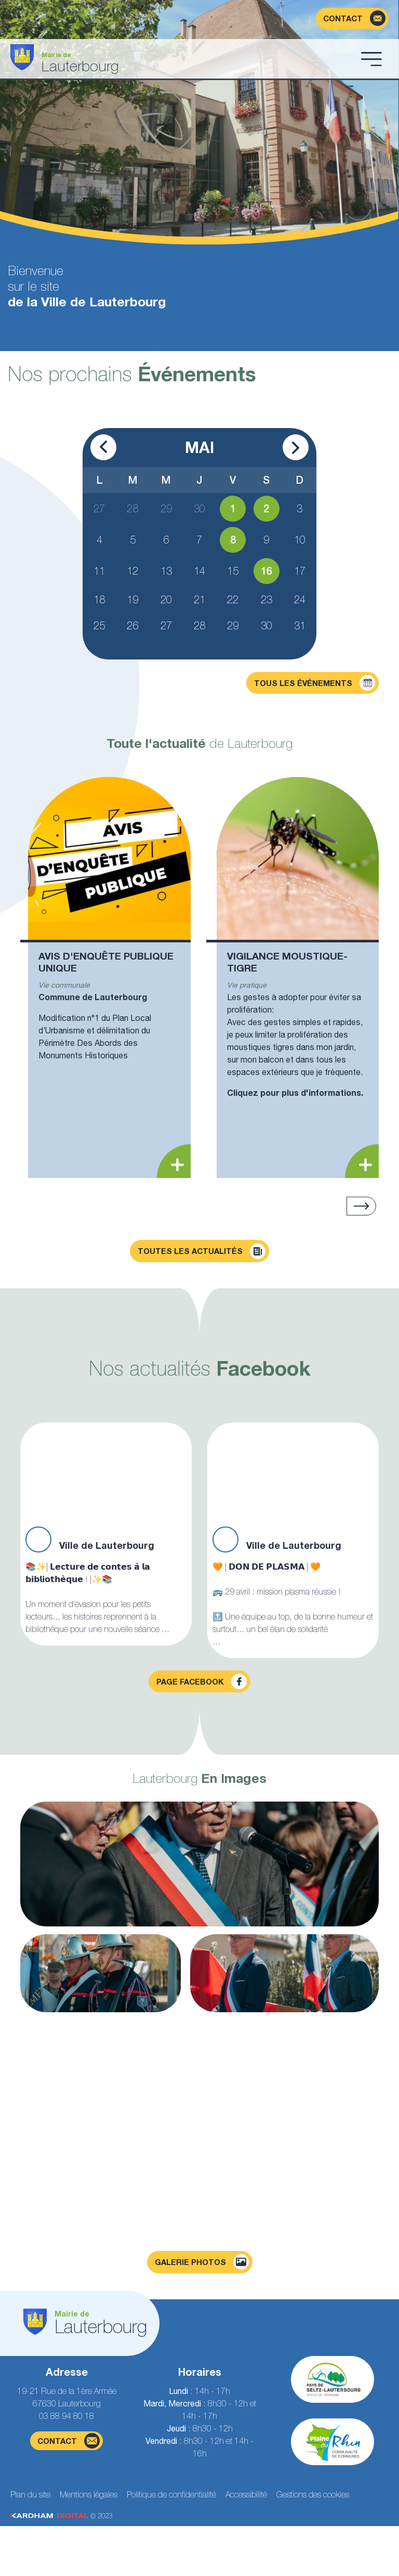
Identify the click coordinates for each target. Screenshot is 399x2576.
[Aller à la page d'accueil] (182, 58)
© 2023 (61, 2516)
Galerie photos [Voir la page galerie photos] (202, 2262)
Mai (199, 447)
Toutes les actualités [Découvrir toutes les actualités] (201, 1251)
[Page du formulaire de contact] (352, 18)
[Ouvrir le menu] (371, 59)
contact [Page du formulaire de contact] (68, 2441)
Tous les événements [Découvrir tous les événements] (314, 683)
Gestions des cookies (312, 2494)
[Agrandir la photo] (199, 1864)
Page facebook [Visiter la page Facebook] (201, 1681)
